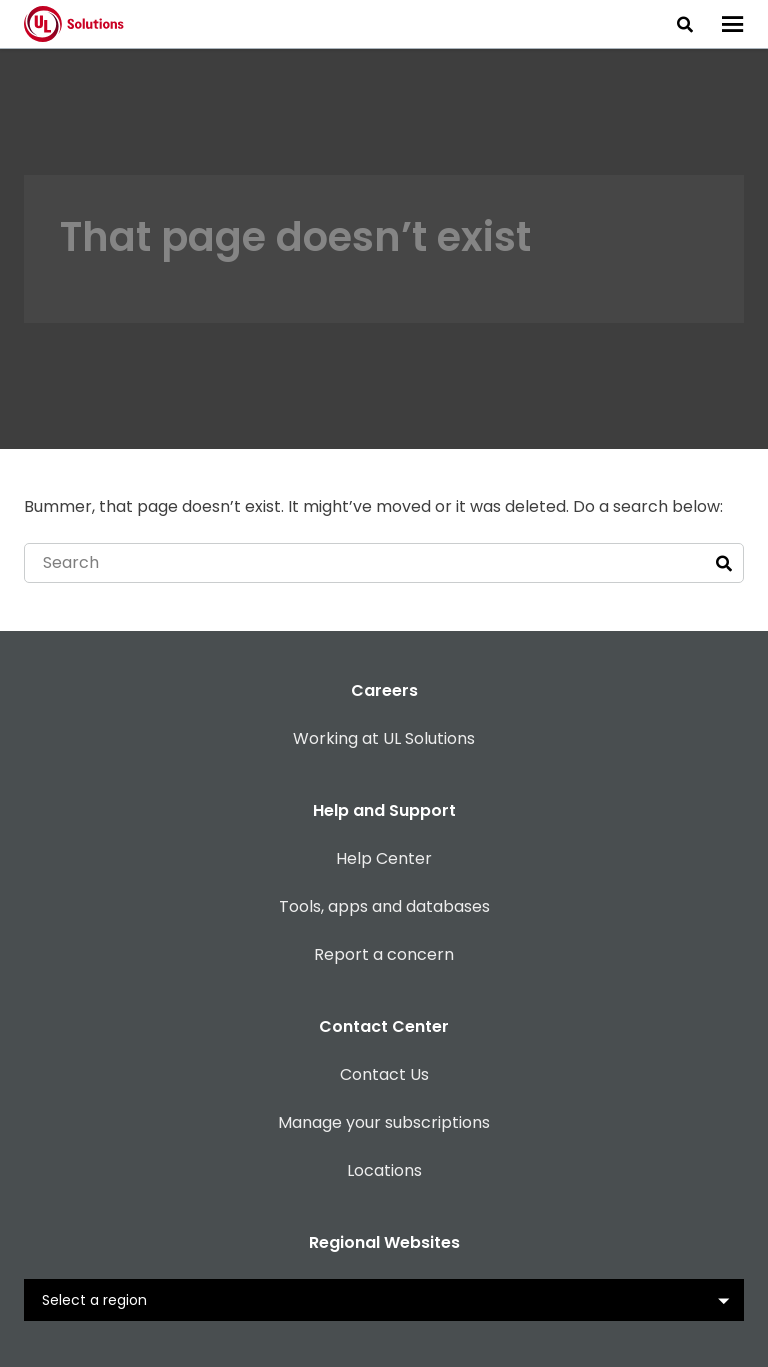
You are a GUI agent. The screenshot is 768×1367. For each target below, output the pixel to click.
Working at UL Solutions (384, 738)
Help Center (384, 858)
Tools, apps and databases (384, 906)
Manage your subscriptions (384, 1122)
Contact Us (384, 1074)
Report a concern (384, 954)
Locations (384, 1170)
